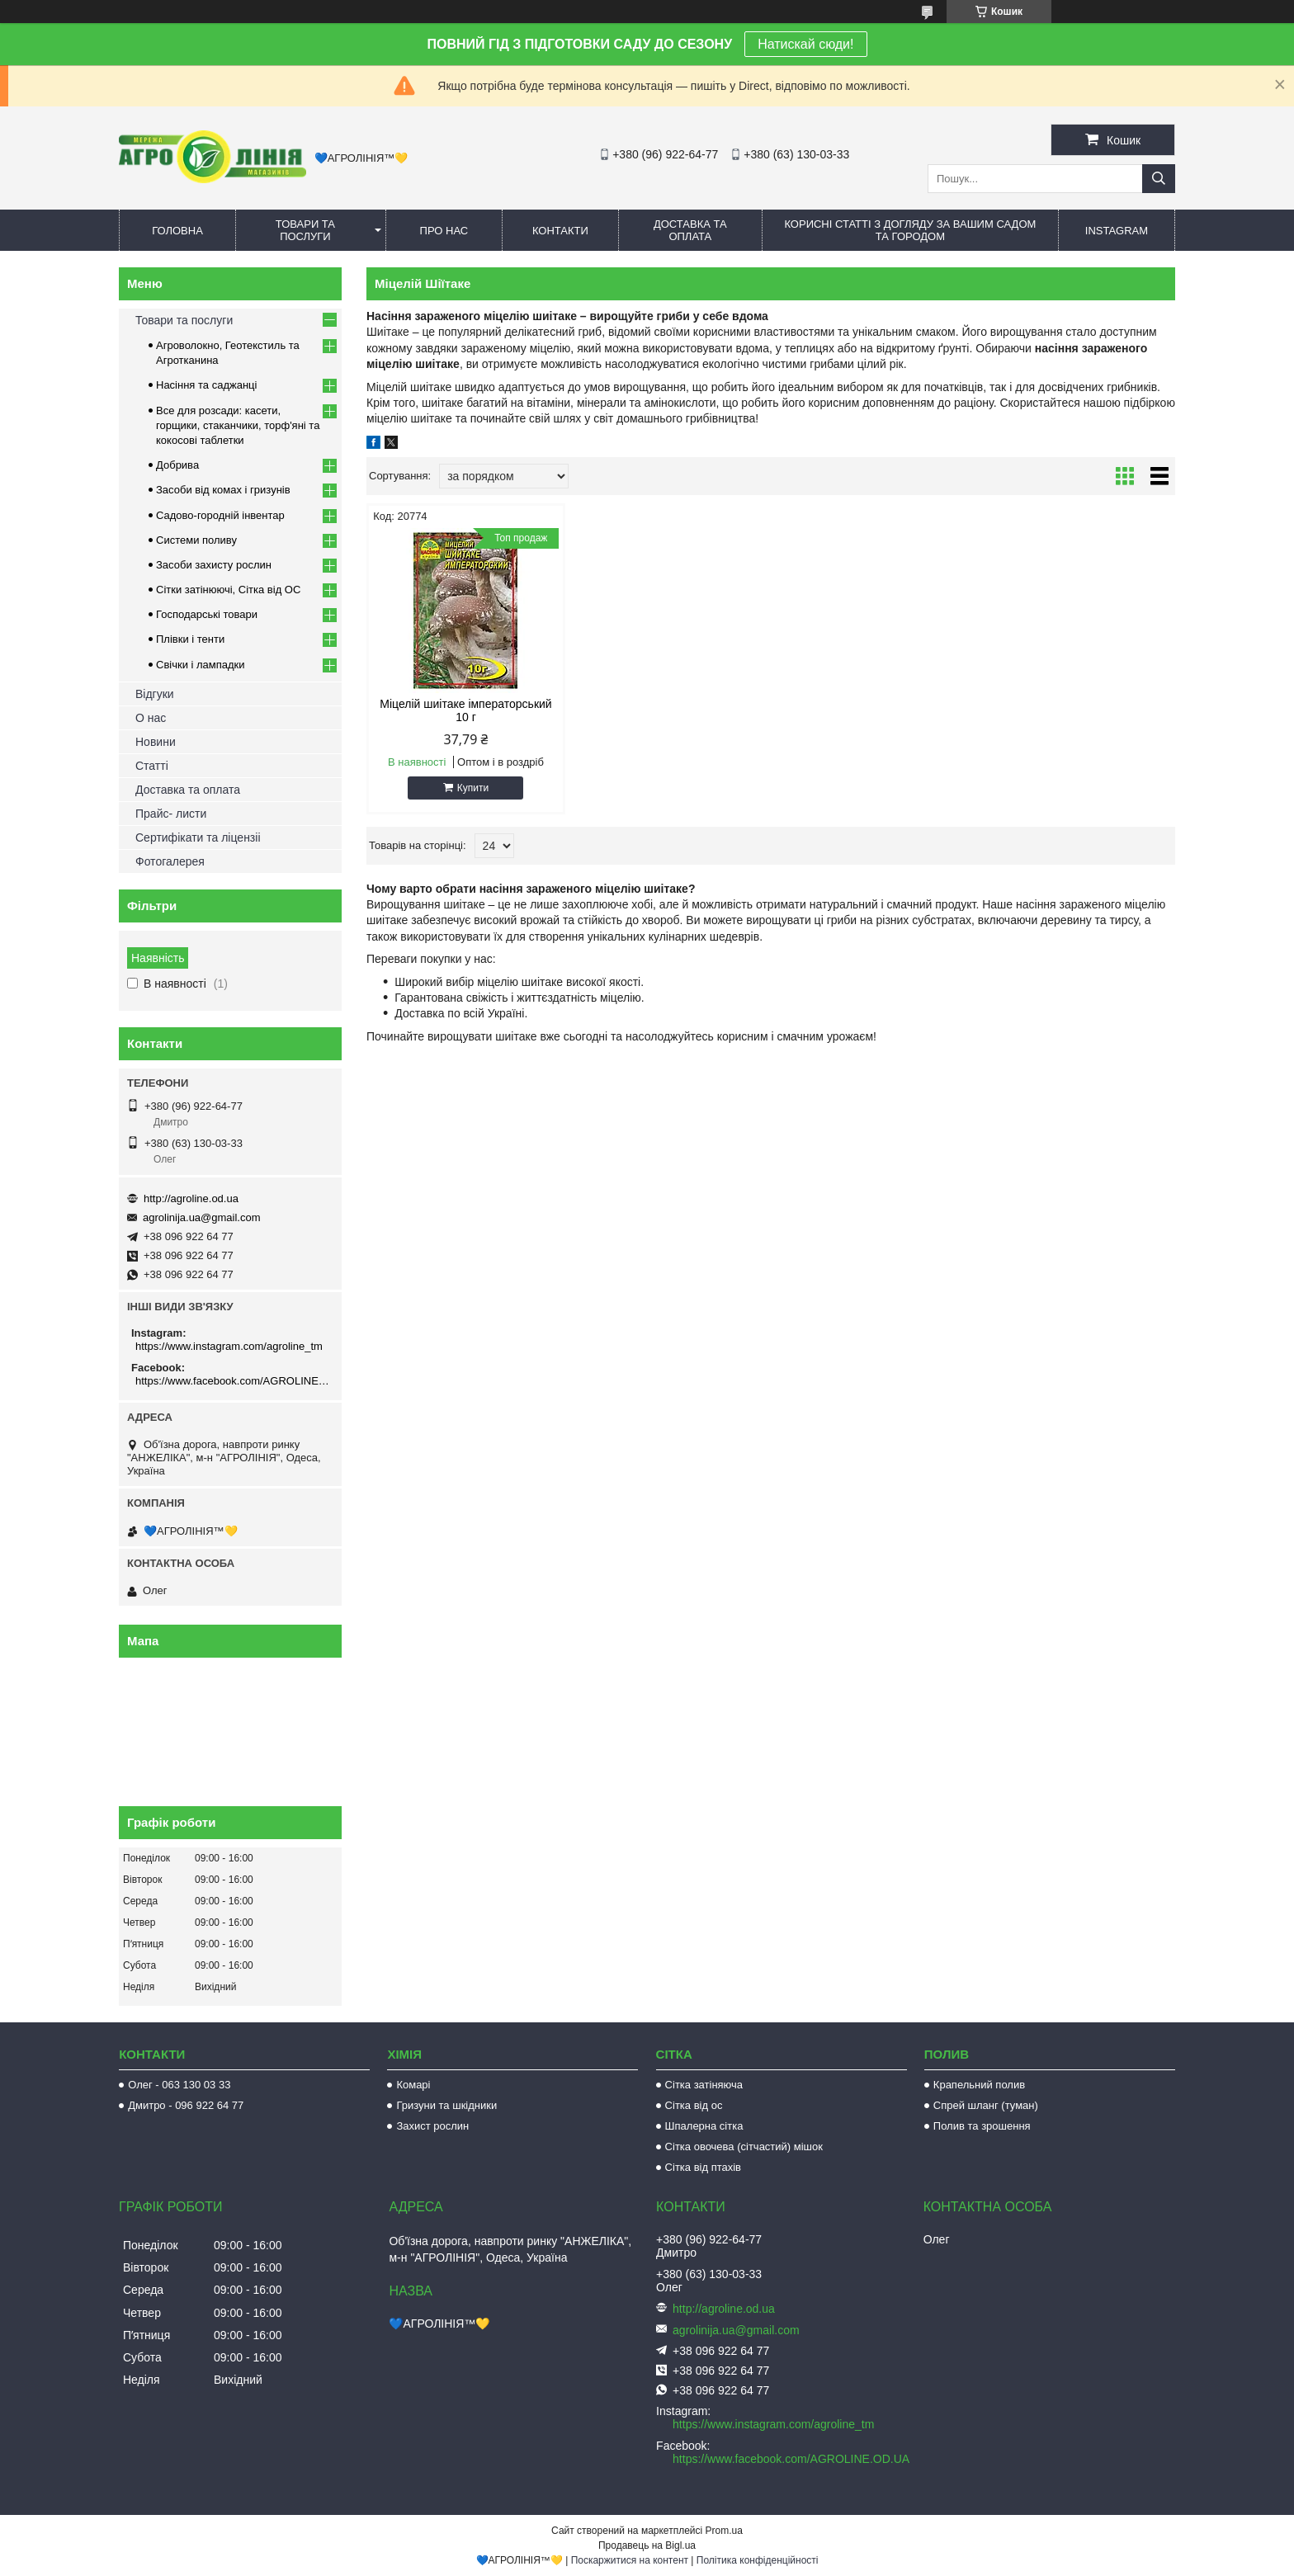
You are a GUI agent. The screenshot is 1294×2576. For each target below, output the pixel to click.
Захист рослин (432, 2126)
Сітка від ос (694, 2105)
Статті (151, 765)
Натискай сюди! (805, 44)
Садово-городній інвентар (220, 515)
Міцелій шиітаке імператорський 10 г (462, 710)
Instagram (1116, 230)
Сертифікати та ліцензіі (198, 837)
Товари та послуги (305, 230)
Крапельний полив (979, 2084)
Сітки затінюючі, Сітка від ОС (228, 589)
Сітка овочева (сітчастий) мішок (744, 2146)
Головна (177, 230)
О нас (150, 717)
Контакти (560, 230)
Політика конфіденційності (758, 2560)
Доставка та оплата (690, 230)
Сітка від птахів (703, 2167)
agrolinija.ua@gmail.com (202, 1217)
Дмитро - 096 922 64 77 (185, 2105)
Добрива (177, 465)
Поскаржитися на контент (629, 2560)
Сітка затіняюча (704, 2084)
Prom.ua (724, 2530)
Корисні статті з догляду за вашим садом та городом (910, 230)
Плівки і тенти (190, 639)
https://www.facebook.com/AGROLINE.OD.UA (232, 1381)
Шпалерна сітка (704, 2126)
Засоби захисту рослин (214, 565)
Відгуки (154, 694)
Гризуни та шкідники (446, 2105)
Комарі (413, 2084)
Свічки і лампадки (200, 664)
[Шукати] (1158, 178)
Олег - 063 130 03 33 (179, 2084)
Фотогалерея (170, 861)
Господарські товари (206, 614)
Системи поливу (196, 540)
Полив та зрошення (982, 2126)
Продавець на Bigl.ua (647, 2545)
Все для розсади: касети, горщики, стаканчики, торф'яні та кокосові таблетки (237, 425)
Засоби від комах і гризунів (223, 490)
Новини (155, 741)
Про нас (444, 230)
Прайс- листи (170, 813)
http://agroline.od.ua (191, 1198)
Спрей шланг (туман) (985, 2105)
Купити (469, 788)
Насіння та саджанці (206, 385)
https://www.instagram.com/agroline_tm (229, 1346)
